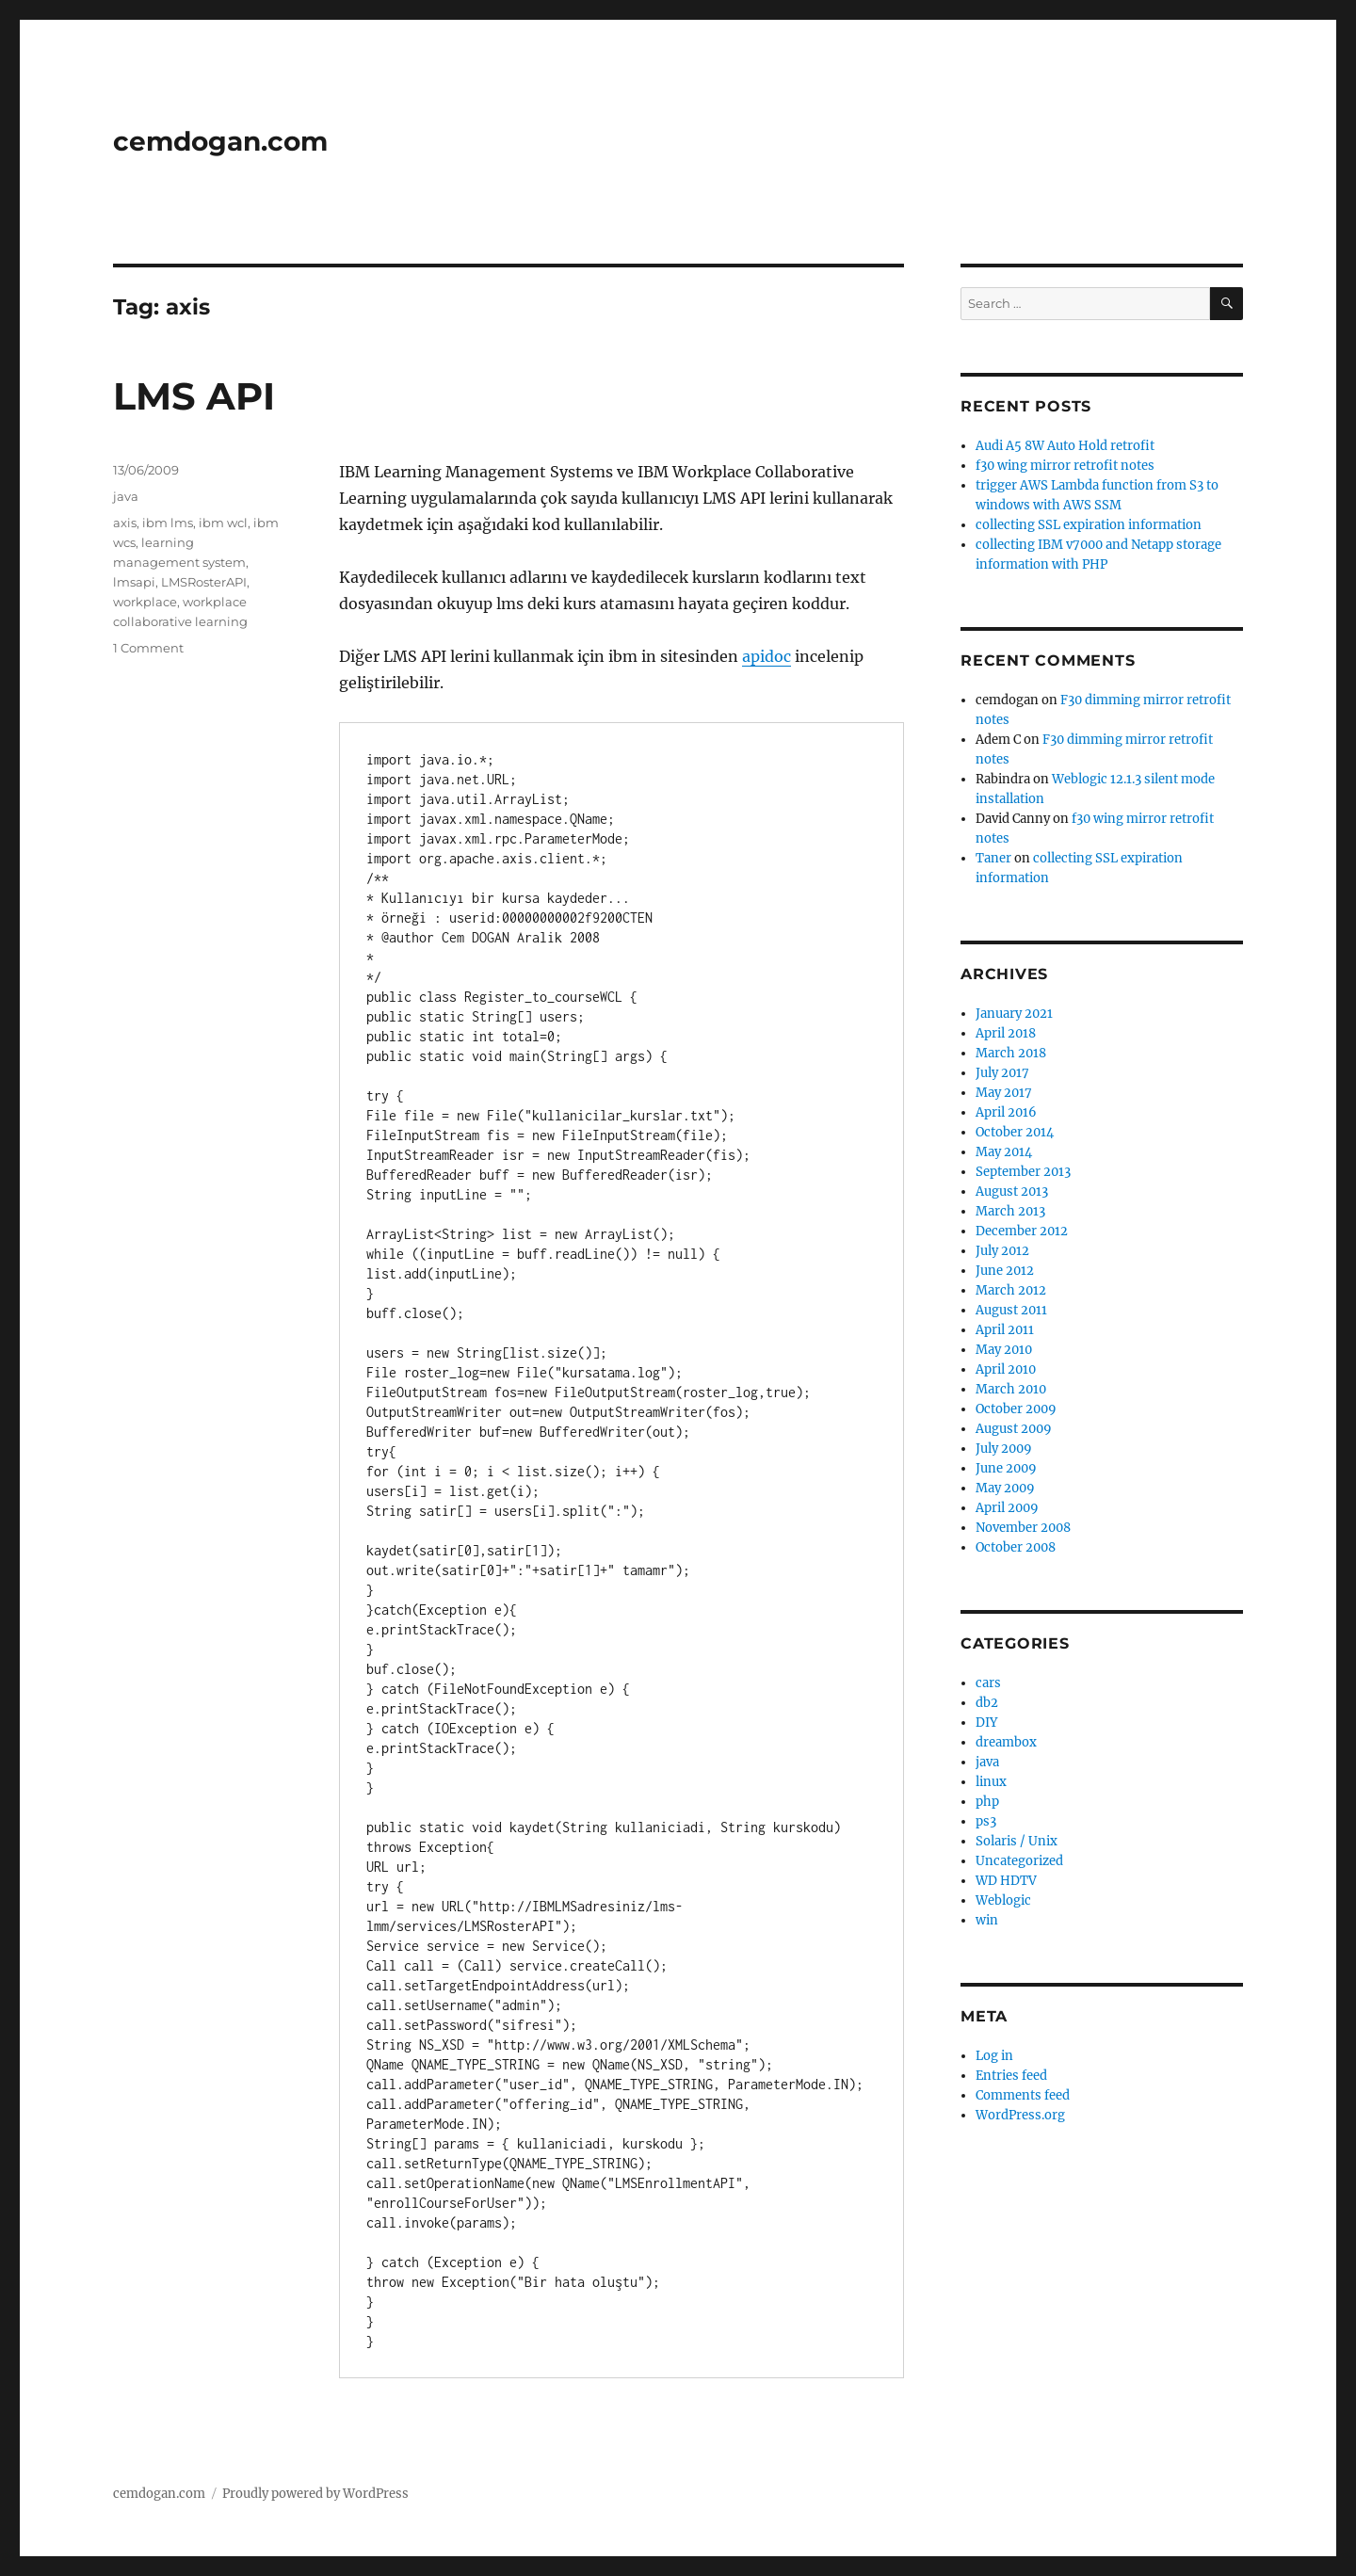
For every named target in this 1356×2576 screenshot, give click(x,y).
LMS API (194, 396)
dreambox (1006, 1742)
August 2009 (1014, 1429)
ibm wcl (223, 522)
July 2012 (1002, 1251)
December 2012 (1022, 1231)
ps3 (986, 1821)
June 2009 (1006, 1468)
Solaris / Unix (1016, 1841)
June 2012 (1005, 1271)
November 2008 (1023, 1528)
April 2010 (1006, 1369)
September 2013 (1023, 1172)
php (987, 1802)
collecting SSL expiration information (1089, 525)
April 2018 (1006, 1033)
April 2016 (1006, 1112)
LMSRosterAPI (204, 581)
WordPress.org (1020, 2115)
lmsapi (134, 581)
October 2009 (1016, 1409)
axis (125, 522)
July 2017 (1002, 1073)
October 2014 (1015, 1132)
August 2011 (1011, 1310)
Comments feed (1023, 2095)
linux (991, 1782)
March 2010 (1011, 1389)
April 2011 (1005, 1330)
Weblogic (1003, 1900)
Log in (994, 2056)
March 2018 (1011, 1053)
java (125, 496)
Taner (993, 858)
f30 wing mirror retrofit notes (1065, 466)
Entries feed (1011, 2076)
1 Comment (148, 647)
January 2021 (1014, 1014)
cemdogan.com (220, 141)
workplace (145, 601)
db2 (987, 1703)
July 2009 (1004, 1449)
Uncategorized (1019, 1861)
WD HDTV (1006, 1881)
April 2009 (1007, 1508)
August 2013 (1012, 1191)
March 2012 (1011, 1290)
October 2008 (1016, 1547)
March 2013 (1010, 1211)
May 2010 (1004, 1350)
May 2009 (1005, 1488)
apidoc (766, 656)
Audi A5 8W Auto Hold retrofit (1065, 446)
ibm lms (167, 522)
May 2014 (1004, 1152)
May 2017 (1004, 1093)
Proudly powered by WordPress (315, 2494)
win (987, 1920)
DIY (986, 1723)
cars (988, 1683)
